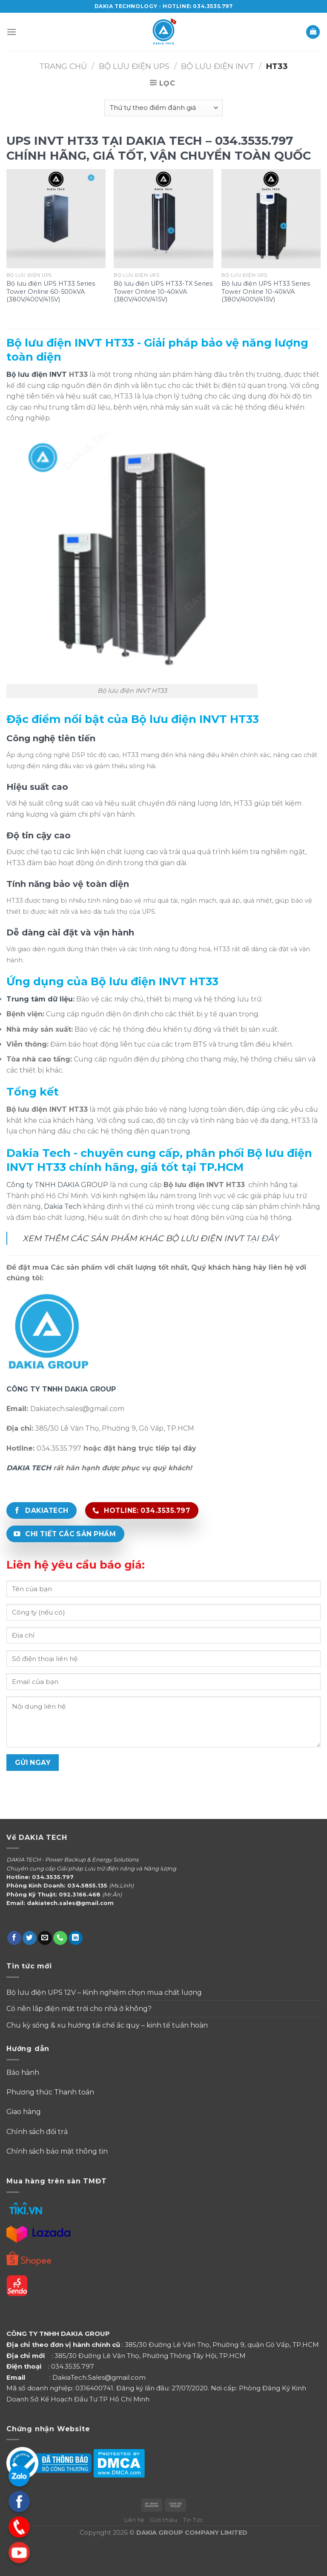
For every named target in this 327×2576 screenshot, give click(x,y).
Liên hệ (134, 2520)
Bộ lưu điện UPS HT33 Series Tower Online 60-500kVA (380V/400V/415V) (50, 291)
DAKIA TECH (28, 1468)
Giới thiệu (163, 2520)
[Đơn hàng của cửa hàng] (163, 108)
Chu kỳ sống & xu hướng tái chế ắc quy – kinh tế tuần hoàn (107, 2025)
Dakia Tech (62, 1206)
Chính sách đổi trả (37, 2132)
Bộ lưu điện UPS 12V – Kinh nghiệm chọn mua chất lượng (104, 1992)
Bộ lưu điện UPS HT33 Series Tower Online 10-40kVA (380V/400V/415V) (265, 291)
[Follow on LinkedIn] (76, 1938)
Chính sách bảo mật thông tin (57, 2151)
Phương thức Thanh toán (51, 2092)
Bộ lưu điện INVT (36, 374)
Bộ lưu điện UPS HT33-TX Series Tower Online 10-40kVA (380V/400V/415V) (163, 291)
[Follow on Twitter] (30, 1938)
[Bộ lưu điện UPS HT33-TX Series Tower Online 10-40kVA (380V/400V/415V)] (163, 218)
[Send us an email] (45, 1938)
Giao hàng (23, 2112)
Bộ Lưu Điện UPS (134, 66)
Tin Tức (193, 2520)
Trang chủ (63, 66)
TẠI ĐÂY (262, 1238)
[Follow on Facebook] (14, 1938)
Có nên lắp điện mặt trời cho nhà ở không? (79, 2009)
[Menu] (11, 31)
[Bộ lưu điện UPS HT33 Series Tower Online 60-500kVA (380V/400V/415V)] (56, 218)
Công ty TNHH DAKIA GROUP (57, 1185)
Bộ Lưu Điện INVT (217, 66)
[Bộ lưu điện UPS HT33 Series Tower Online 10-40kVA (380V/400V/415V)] (271, 218)
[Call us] (60, 1938)
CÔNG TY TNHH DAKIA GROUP (61, 1389)
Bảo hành (22, 2072)
